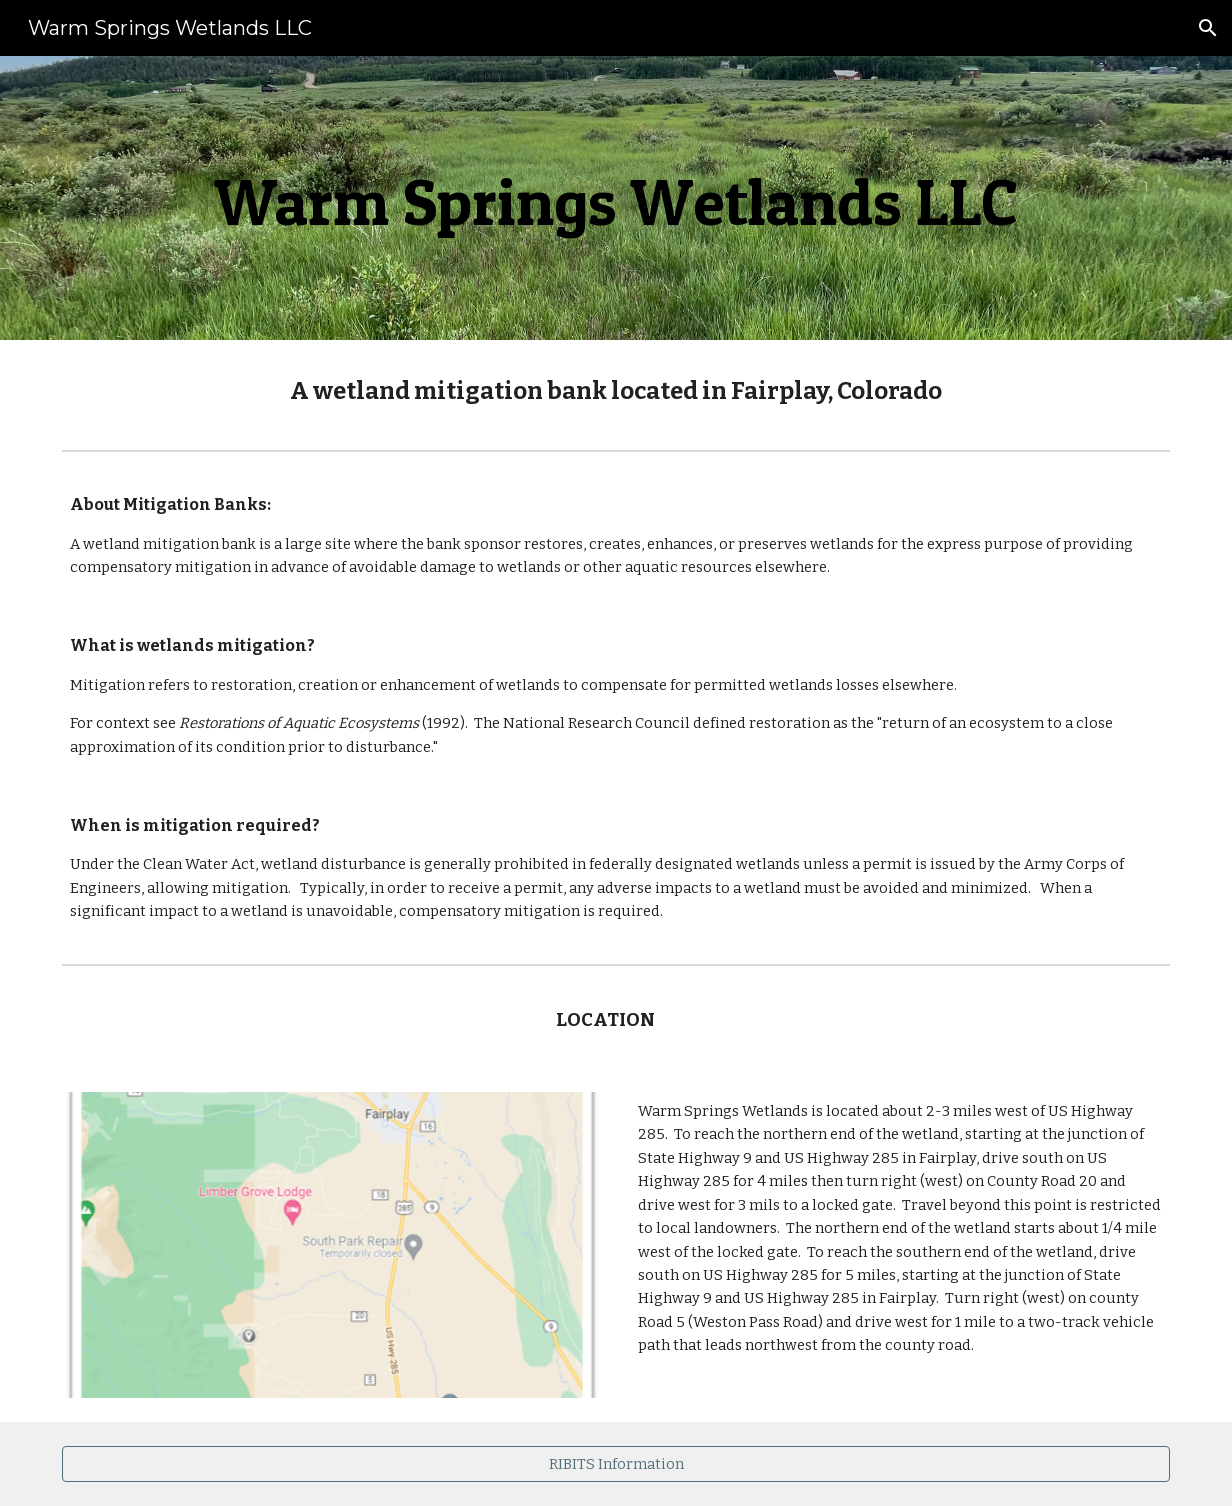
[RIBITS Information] (616, 1463)
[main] (616, 198)
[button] (1208, 28)
